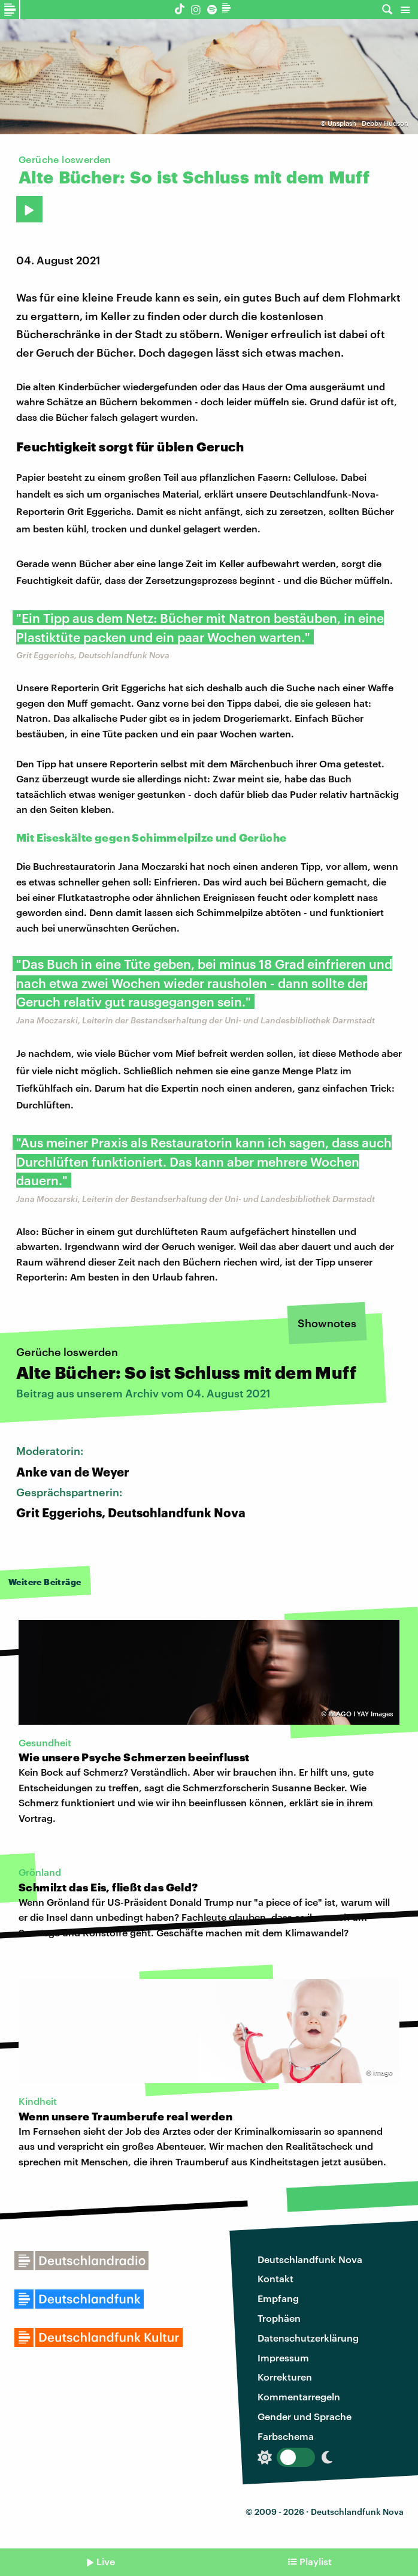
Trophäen (279, 2318)
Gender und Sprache (305, 2416)
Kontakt (275, 2278)
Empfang (278, 2298)
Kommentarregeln (299, 2396)
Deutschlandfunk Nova (310, 2259)
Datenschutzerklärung (308, 2337)
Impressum (283, 2357)
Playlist (315, 2561)
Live (105, 2561)
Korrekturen (285, 2376)
